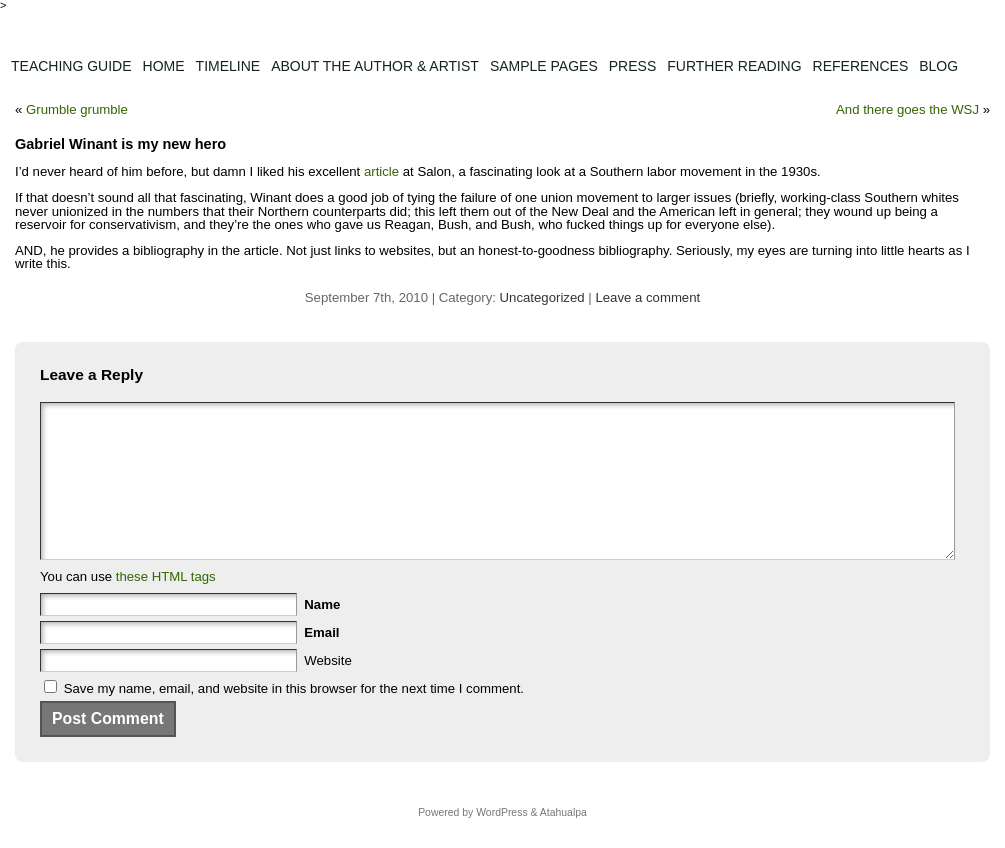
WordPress (501, 842)
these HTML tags (166, 606)
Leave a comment (647, 297)
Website (327, 690)
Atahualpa (563, 842)
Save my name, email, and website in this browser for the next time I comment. (294, 718)
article (381, 171)
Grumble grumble (77, 109)
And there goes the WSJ (907, 109)
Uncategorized (542, 297)
